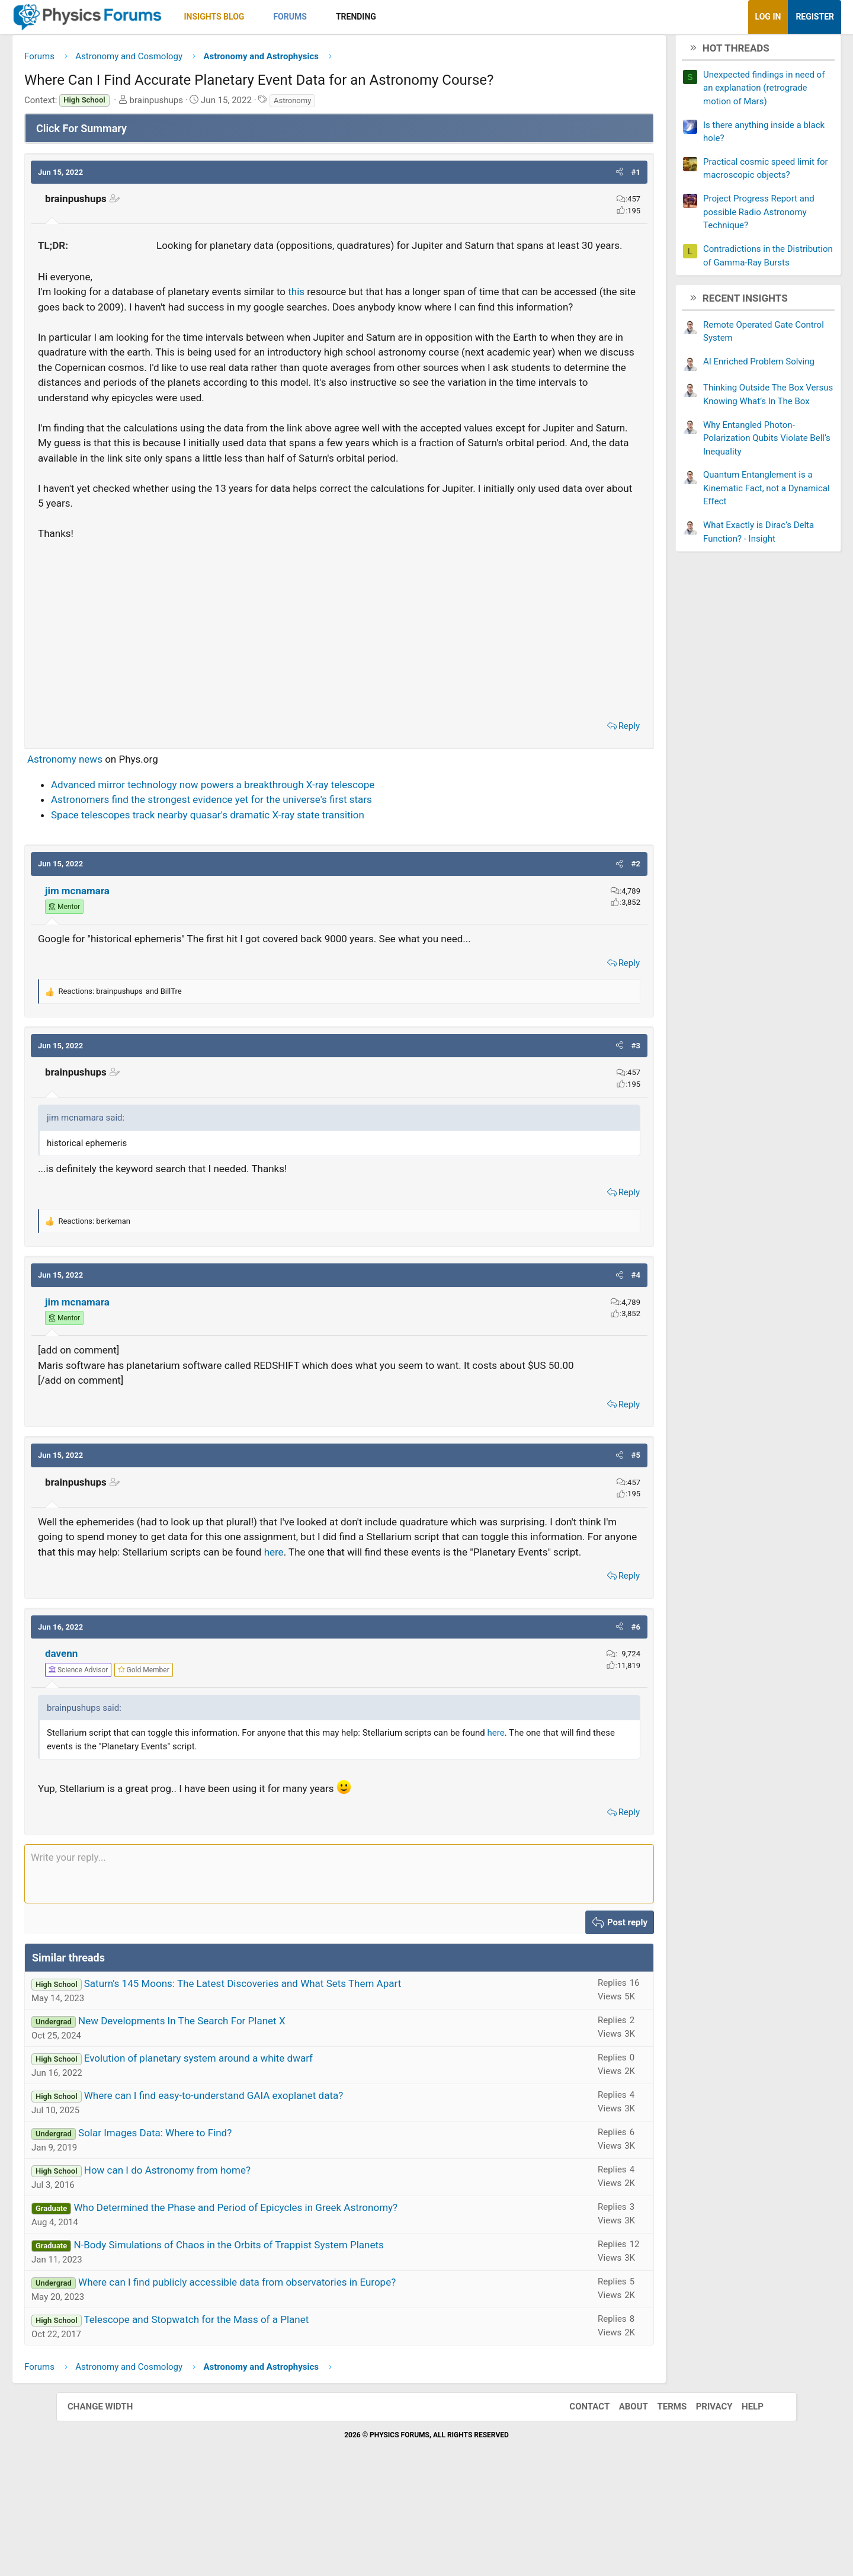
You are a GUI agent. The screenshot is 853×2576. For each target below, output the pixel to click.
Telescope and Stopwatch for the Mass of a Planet (252, 2415)
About (621, 2501)
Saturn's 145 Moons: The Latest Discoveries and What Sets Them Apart (298, 2079)
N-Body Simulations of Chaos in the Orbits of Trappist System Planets (285, 2340)
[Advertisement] (339, 692)
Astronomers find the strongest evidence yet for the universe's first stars (267, 865)
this (352, 311)
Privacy (702, 2501)
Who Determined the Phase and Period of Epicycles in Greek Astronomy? (292, 2303)
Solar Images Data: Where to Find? (211, 2228)
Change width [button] (112, 2501)
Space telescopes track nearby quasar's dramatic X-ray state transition (264, 879)
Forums (346, 16)
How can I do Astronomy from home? (223, 2265)
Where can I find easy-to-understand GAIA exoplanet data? (269, 2191)
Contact (577, 2501)
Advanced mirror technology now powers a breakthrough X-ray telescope (269, 849)
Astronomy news (121, 824)
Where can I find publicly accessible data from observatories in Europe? (293, 2377)
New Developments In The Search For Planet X (238, 2116)
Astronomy (348, 104)
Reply (572, 790)
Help (741, 2501)
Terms (660, 2501)
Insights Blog (270, 16)
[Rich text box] (339, 1968)
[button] (310, 17)
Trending (412, 16)
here (132, 1647)
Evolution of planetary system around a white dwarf (254, 2153)
